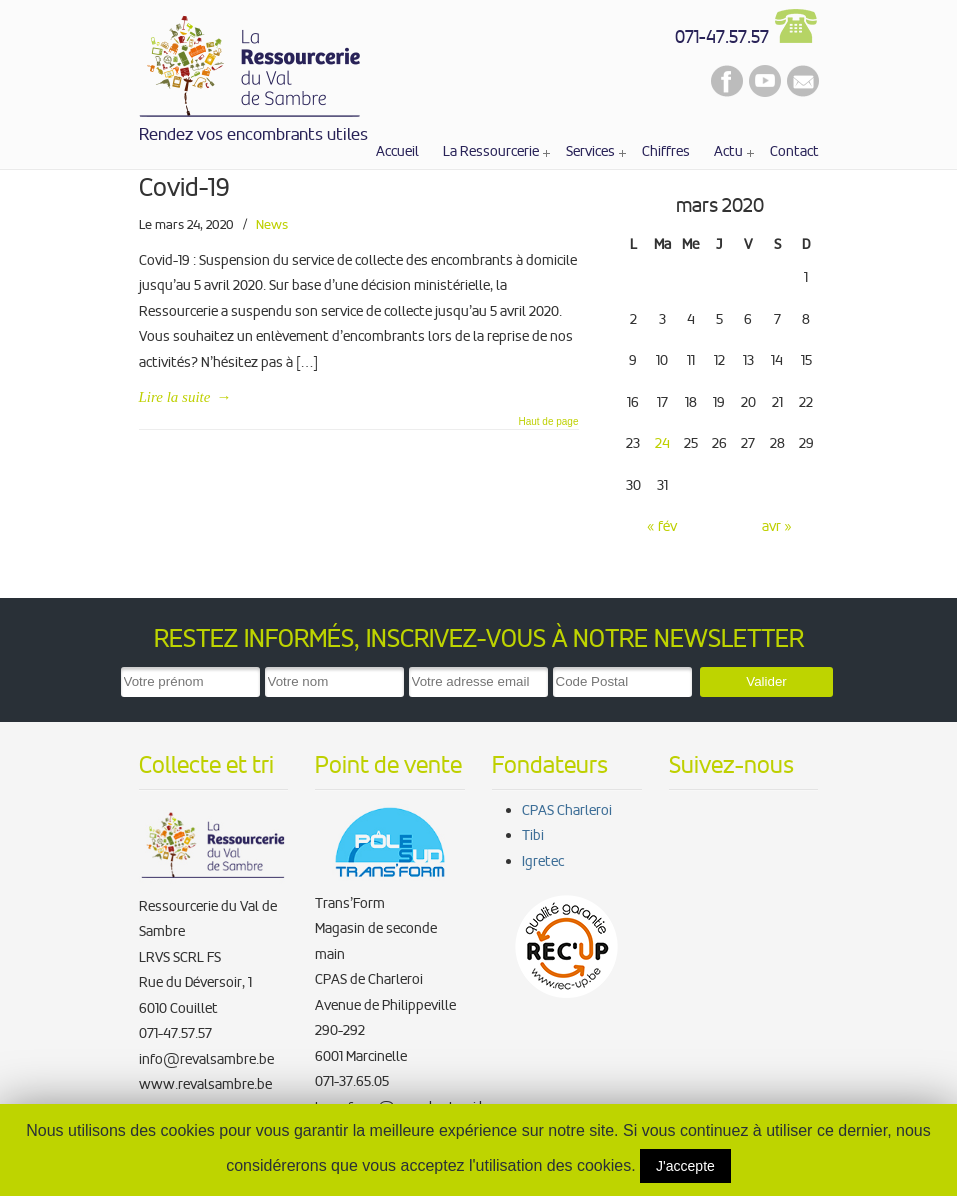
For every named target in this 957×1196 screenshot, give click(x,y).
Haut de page (548, 422)
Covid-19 (184, 187)
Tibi (533, 835)
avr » (777, 526)
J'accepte (685, 1166)
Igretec (543, 861)
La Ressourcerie (251, 62)
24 (662, 443)
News (272, 224)
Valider (766, 681)
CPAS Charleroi (567, 810)
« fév (662, 526)
